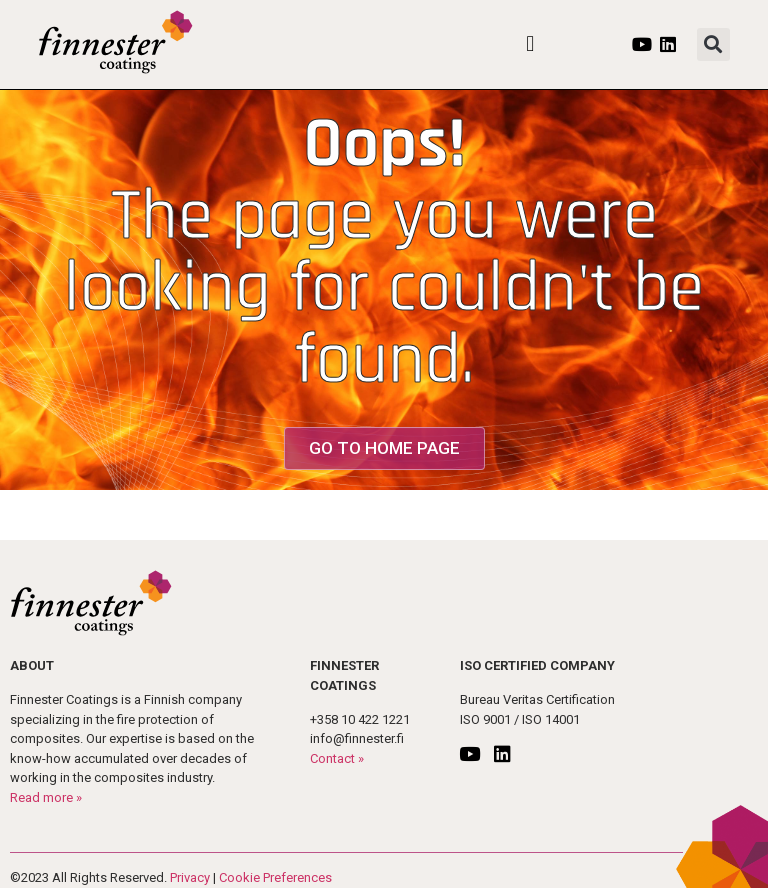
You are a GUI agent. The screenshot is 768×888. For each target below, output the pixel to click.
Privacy (190, 877)
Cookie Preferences (275, 877)
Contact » (337, 758)
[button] (530, 44)
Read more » (46, 797)
